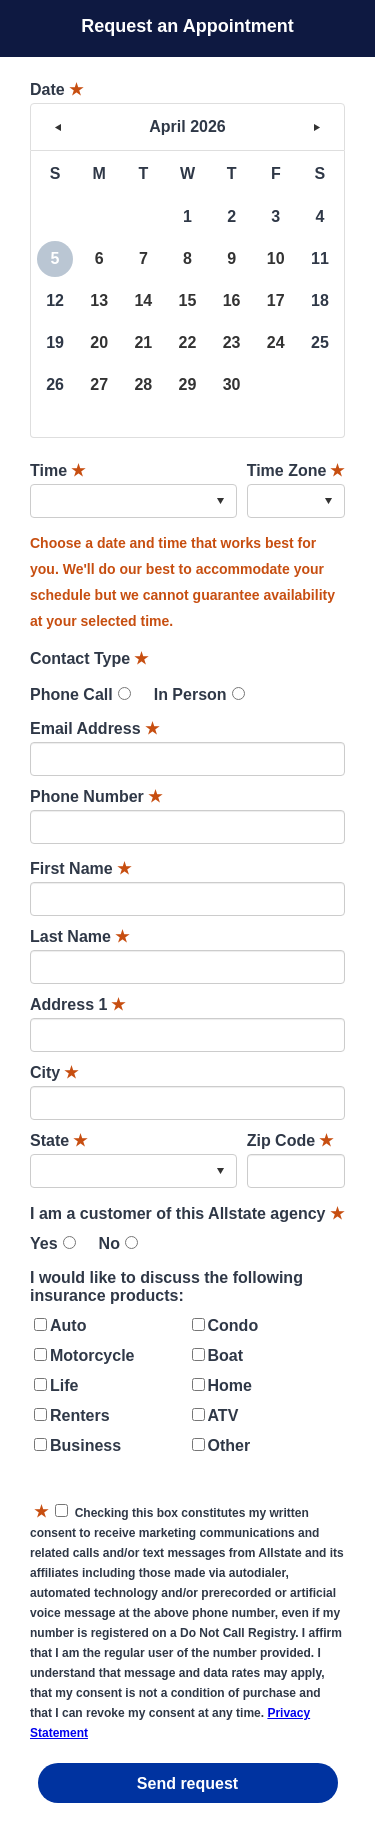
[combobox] (133, 501)
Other (229, 1445)
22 (188, 342)
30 (232, 384)
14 (143, 300)
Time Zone (296, 470)
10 (276, 258)
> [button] (317, 127)
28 (143, 384)
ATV (223, 1415)
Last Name (79, 936)
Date (56, 89)
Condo (233, 1325)
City (54, 1072)
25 (320, 342)
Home (230, 1385)
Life (64, 1385)
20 (99, 342)
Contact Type (89, 658)
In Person (190, 694)
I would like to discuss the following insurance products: (166, 1286)
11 (320, 258)
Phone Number (96, 796)
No (109, 1243)
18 (320, 300)
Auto (68, 1325)
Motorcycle (92, 1355)
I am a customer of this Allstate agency (187, 1213)
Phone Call (71, 694)
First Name (80, 868)
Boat (226, 1355)
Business (85, 1445)
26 (55, 384)
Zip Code (290, 1140)
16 (232, 300)
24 (276, 342)
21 (143, 342)
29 (188, 384)
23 (232, 342)
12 (55, 300)
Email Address (94, 728)
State (58, 1140)
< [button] (58, 127)
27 (99, 384)
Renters (80, 1415)
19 (55, 342)
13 (99, 300)
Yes (44, 1243)
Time (57, 470)
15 (188, 300)
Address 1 (77, 1004)
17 (276, 300)
